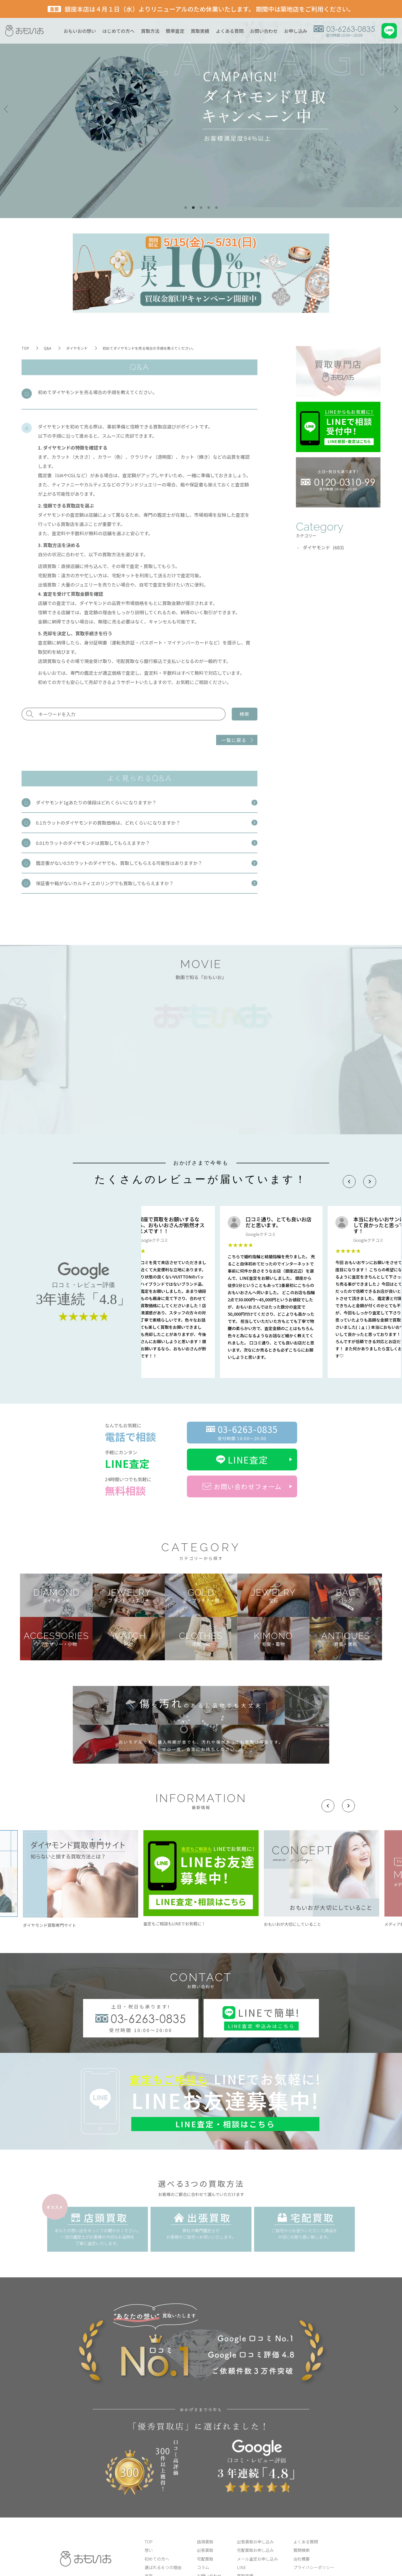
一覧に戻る (234, 740)
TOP (25, 348)
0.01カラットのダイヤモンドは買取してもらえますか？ (93, 843)
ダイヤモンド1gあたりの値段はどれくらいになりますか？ (96, 802)
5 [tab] (216, 207)
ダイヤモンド (77, 348)
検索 (244, 713)
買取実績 (200, 30)
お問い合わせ (264, 30)
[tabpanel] (201, 109)
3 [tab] (201, 207)
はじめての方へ (118, 30)
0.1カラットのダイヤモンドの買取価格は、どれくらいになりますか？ (108, 822)
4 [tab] (208, 207)
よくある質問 (230, 30)
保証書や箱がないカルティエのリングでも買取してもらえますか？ (105, 883)
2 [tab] (193, 207)
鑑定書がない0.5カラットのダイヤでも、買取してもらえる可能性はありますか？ (119, 863)
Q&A (47, 348)
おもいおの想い (80, 30)
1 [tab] (185, 207)
